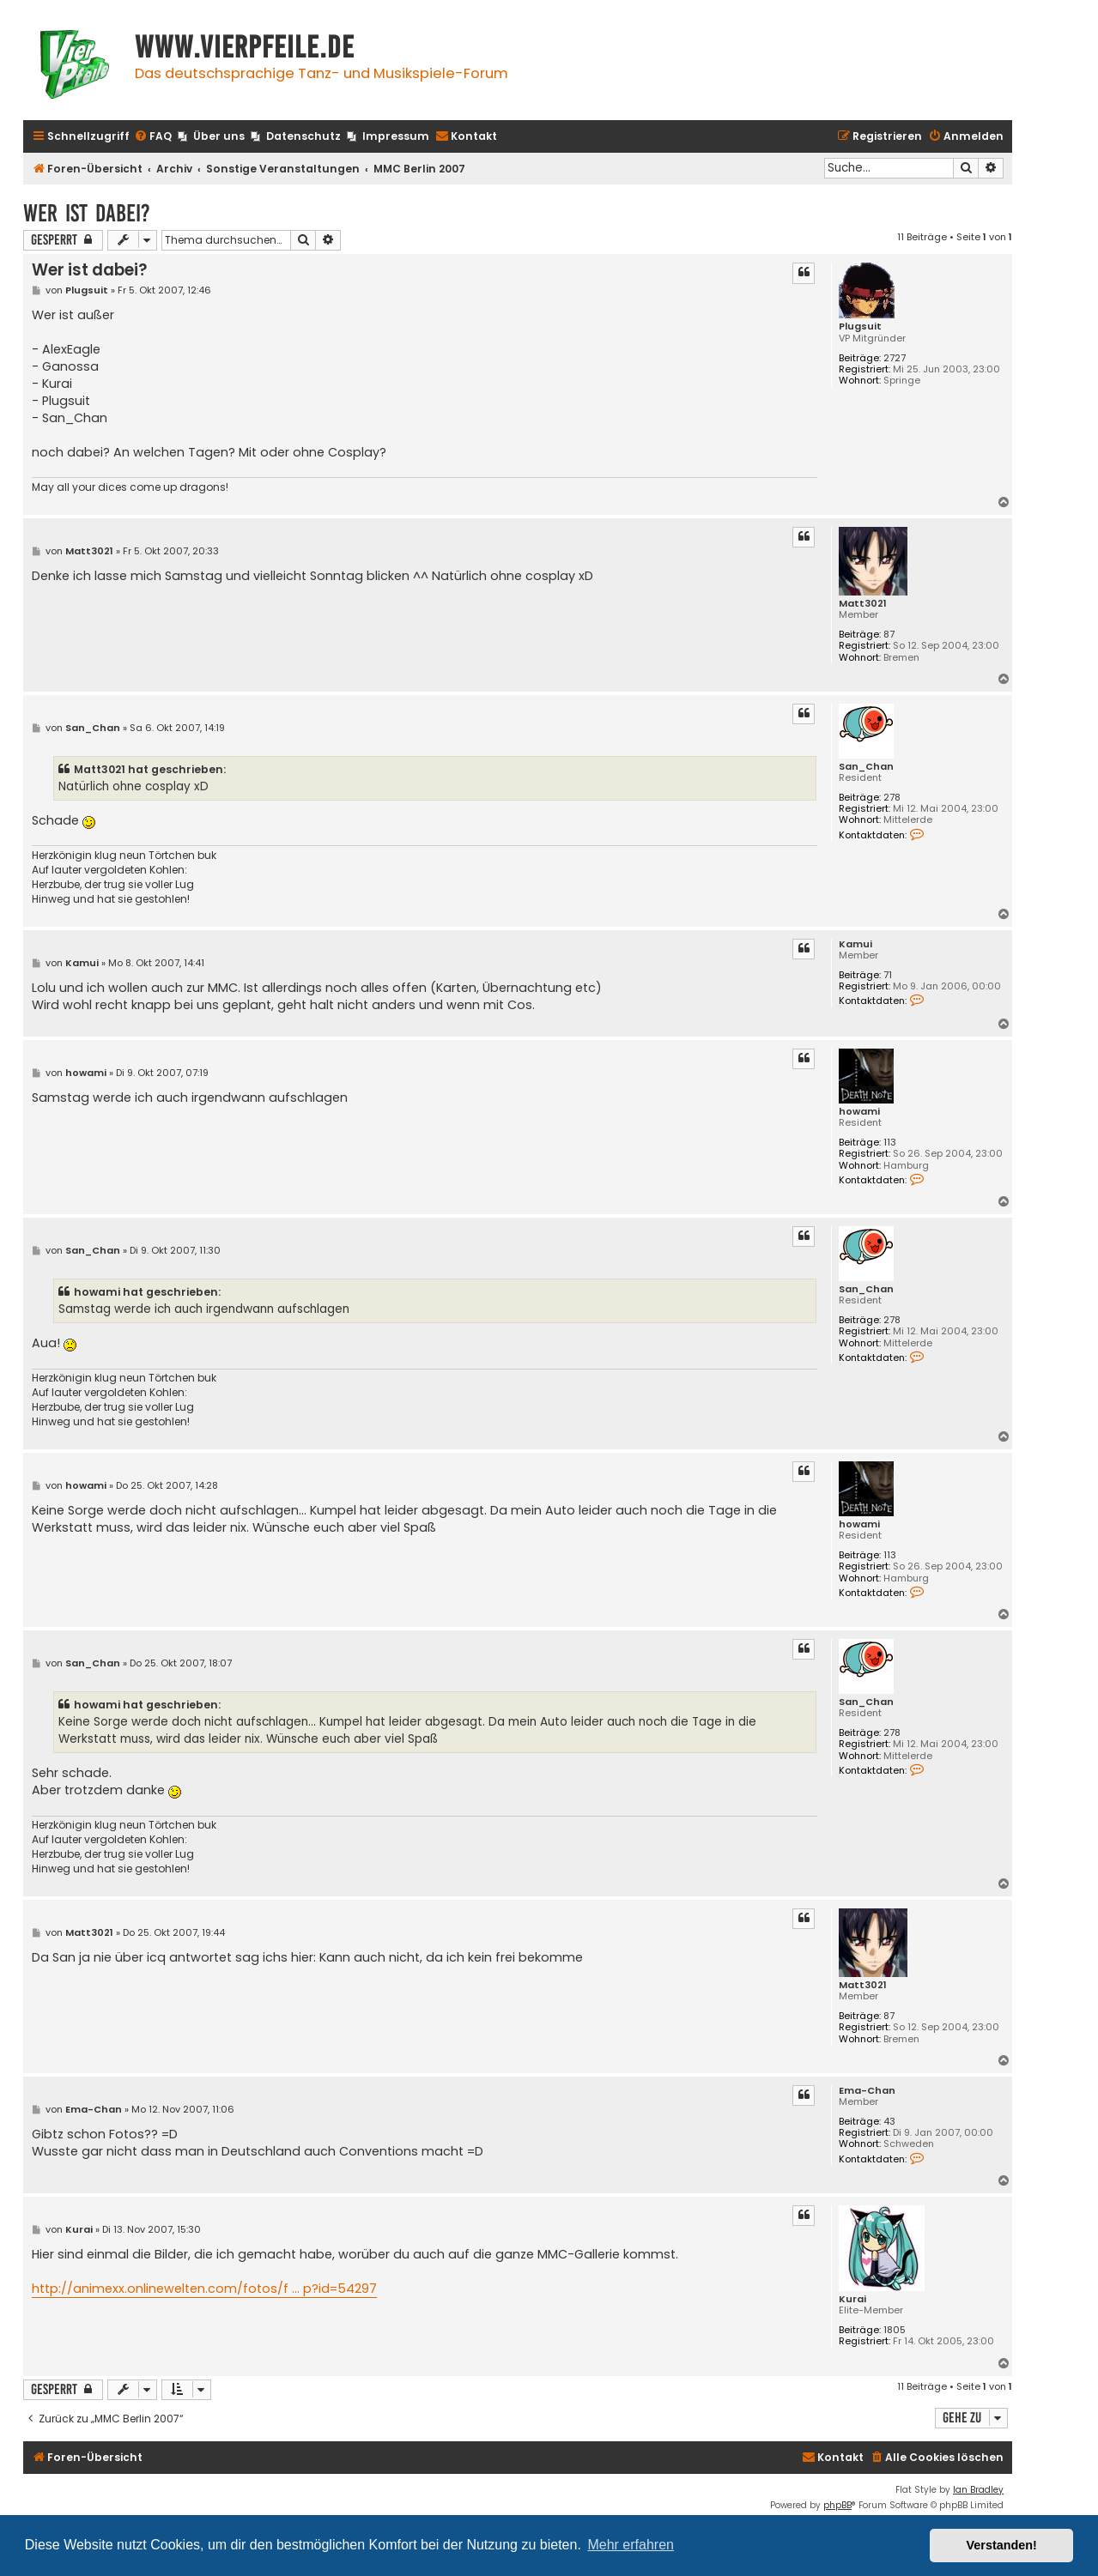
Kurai (852, 2299)
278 (892, 797)
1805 (894, 2330)
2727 (894, 358)
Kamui (855, 944)
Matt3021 (863, 603)
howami (859, 1111)
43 (889, 2121)
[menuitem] (153, 136)
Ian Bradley (978, 2489)
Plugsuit (860, 326)
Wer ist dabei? (86, 213)
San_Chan (866, 766)
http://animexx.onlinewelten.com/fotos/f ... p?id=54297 (204, 2288)
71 (887, 975)
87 (889, 634)
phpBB (837, 2505)
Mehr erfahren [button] (630, 2544)
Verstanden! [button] (1002, 2545)
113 (889, 1142)
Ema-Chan (867, 2090)
